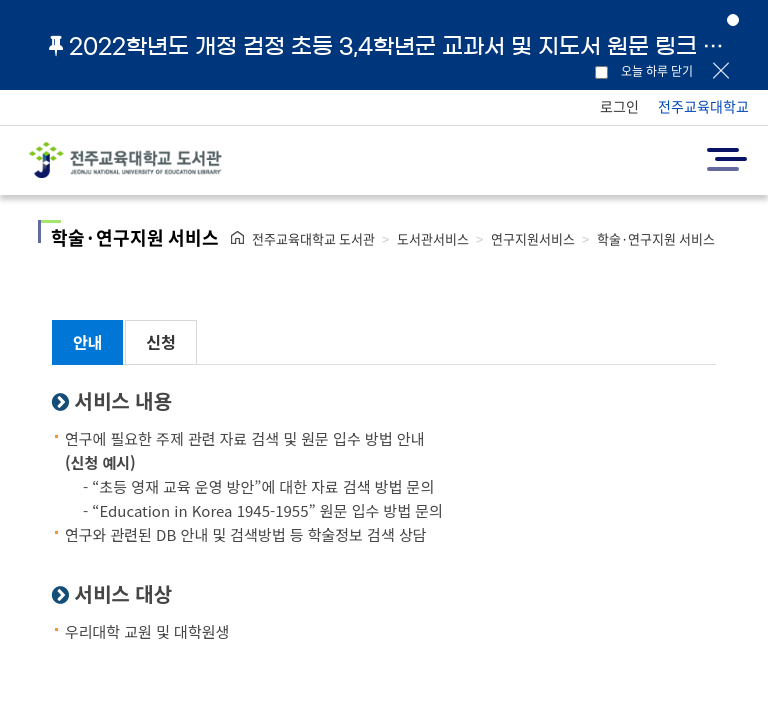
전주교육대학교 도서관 (313, 238)
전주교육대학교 (703, 106)
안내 (87, 342)
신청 (160, 342)
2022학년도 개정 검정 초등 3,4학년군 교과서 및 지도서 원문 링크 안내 (394, 46)
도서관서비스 (433, 238)
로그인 (619, 106)
